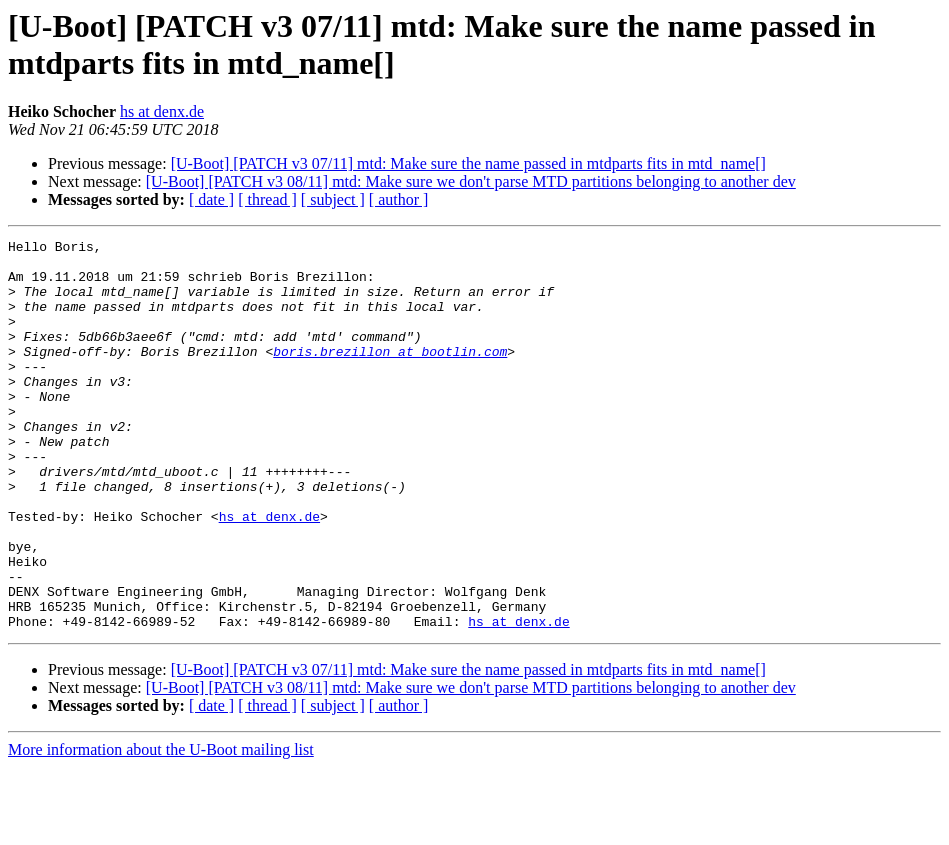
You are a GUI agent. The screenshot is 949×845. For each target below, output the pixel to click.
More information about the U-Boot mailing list (161, 827)
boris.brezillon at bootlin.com (390, 375)
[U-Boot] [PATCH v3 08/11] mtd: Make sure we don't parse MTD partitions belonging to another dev (471, 181)
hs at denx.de (162, 111)
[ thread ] (267, 199)
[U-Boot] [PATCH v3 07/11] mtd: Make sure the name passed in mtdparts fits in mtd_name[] (468, 163)
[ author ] (399, 199)
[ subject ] (333, 199)
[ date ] (211, 199)
